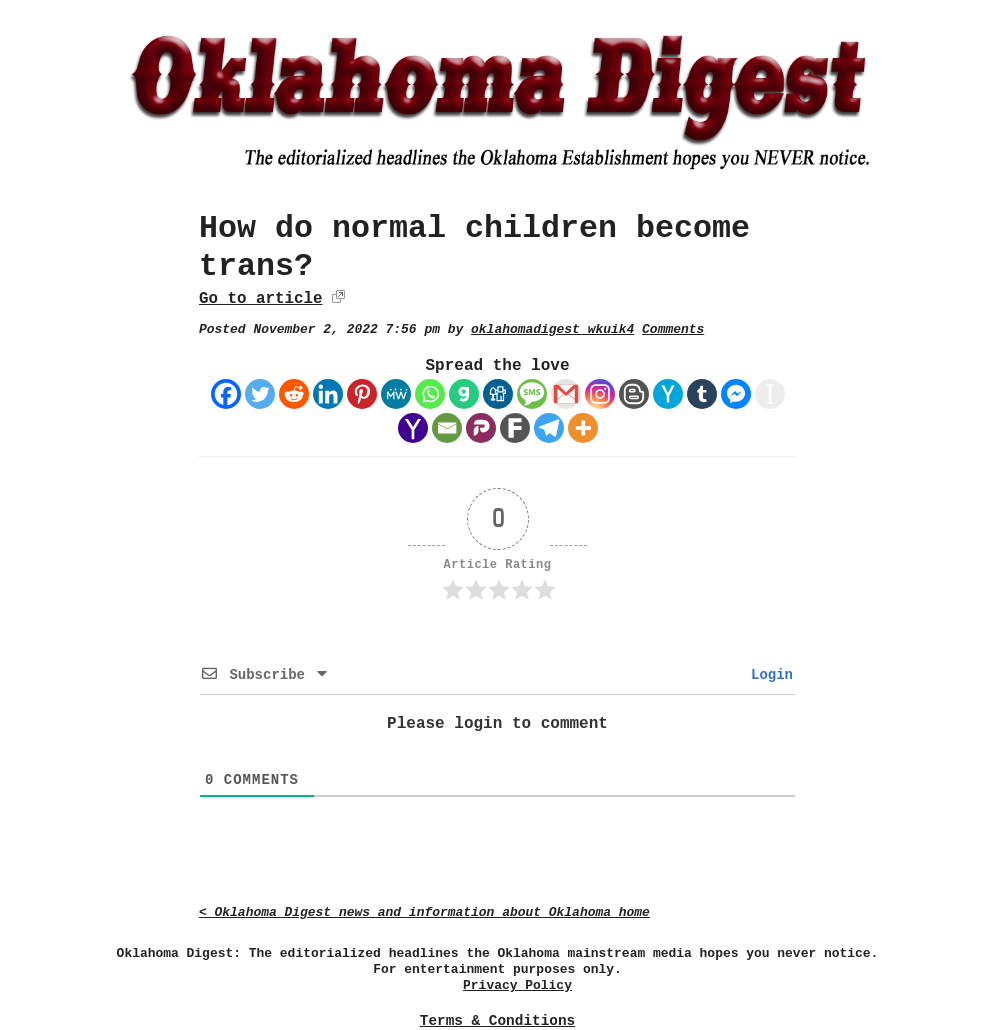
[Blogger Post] (634, 394)
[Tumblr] (702, 394)
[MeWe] (396, 394)
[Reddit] (294, 394)
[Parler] (481, 428)
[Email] (447, 428)
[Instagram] (600, 394)
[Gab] (464, 394)
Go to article (260, 299)
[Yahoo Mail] (413, 428)
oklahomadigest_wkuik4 (552, 329)
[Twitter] (260, 394)
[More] (583, 428)
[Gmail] (566, 394)
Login (768, 675)
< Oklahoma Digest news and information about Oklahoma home (424, 912)
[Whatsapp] (430, 394)
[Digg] (498, 394)
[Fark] (515, 428)
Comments (673, 329)
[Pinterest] (362, 394)
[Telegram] (549, 428)
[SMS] (532, 394)
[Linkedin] (328, 394)
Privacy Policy (517, 985)
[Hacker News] (668, 394)
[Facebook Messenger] (736, 394)
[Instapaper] (770, 394)
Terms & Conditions (497, 1021)
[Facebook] (226, 394)
